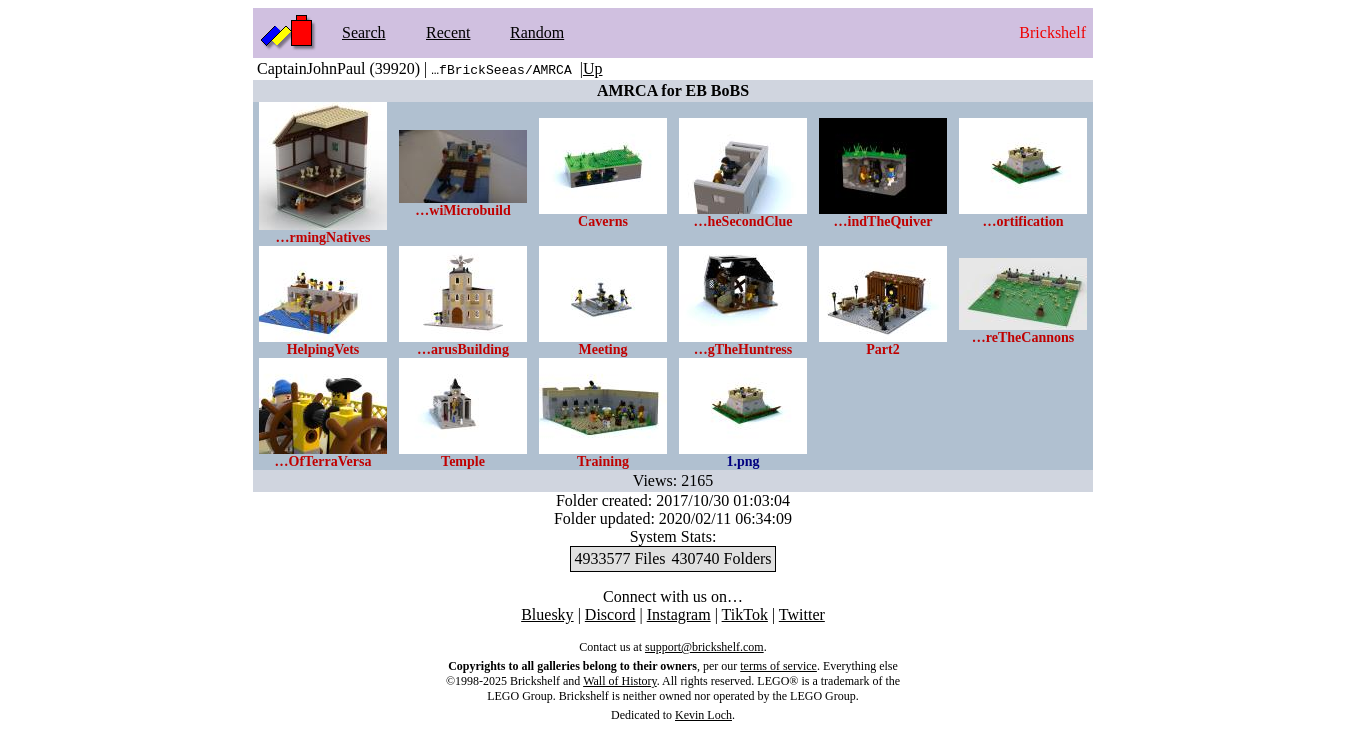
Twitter (802, 614)
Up (593, 68)
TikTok (745, 614)
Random (537, 32)
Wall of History (620, 681)
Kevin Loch (703, 715)
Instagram (679, 614)
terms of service (778, 666)
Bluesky (547, 614)
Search (364, 32)
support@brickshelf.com (704, 647)
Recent (448, 32)
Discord (610, 614)
